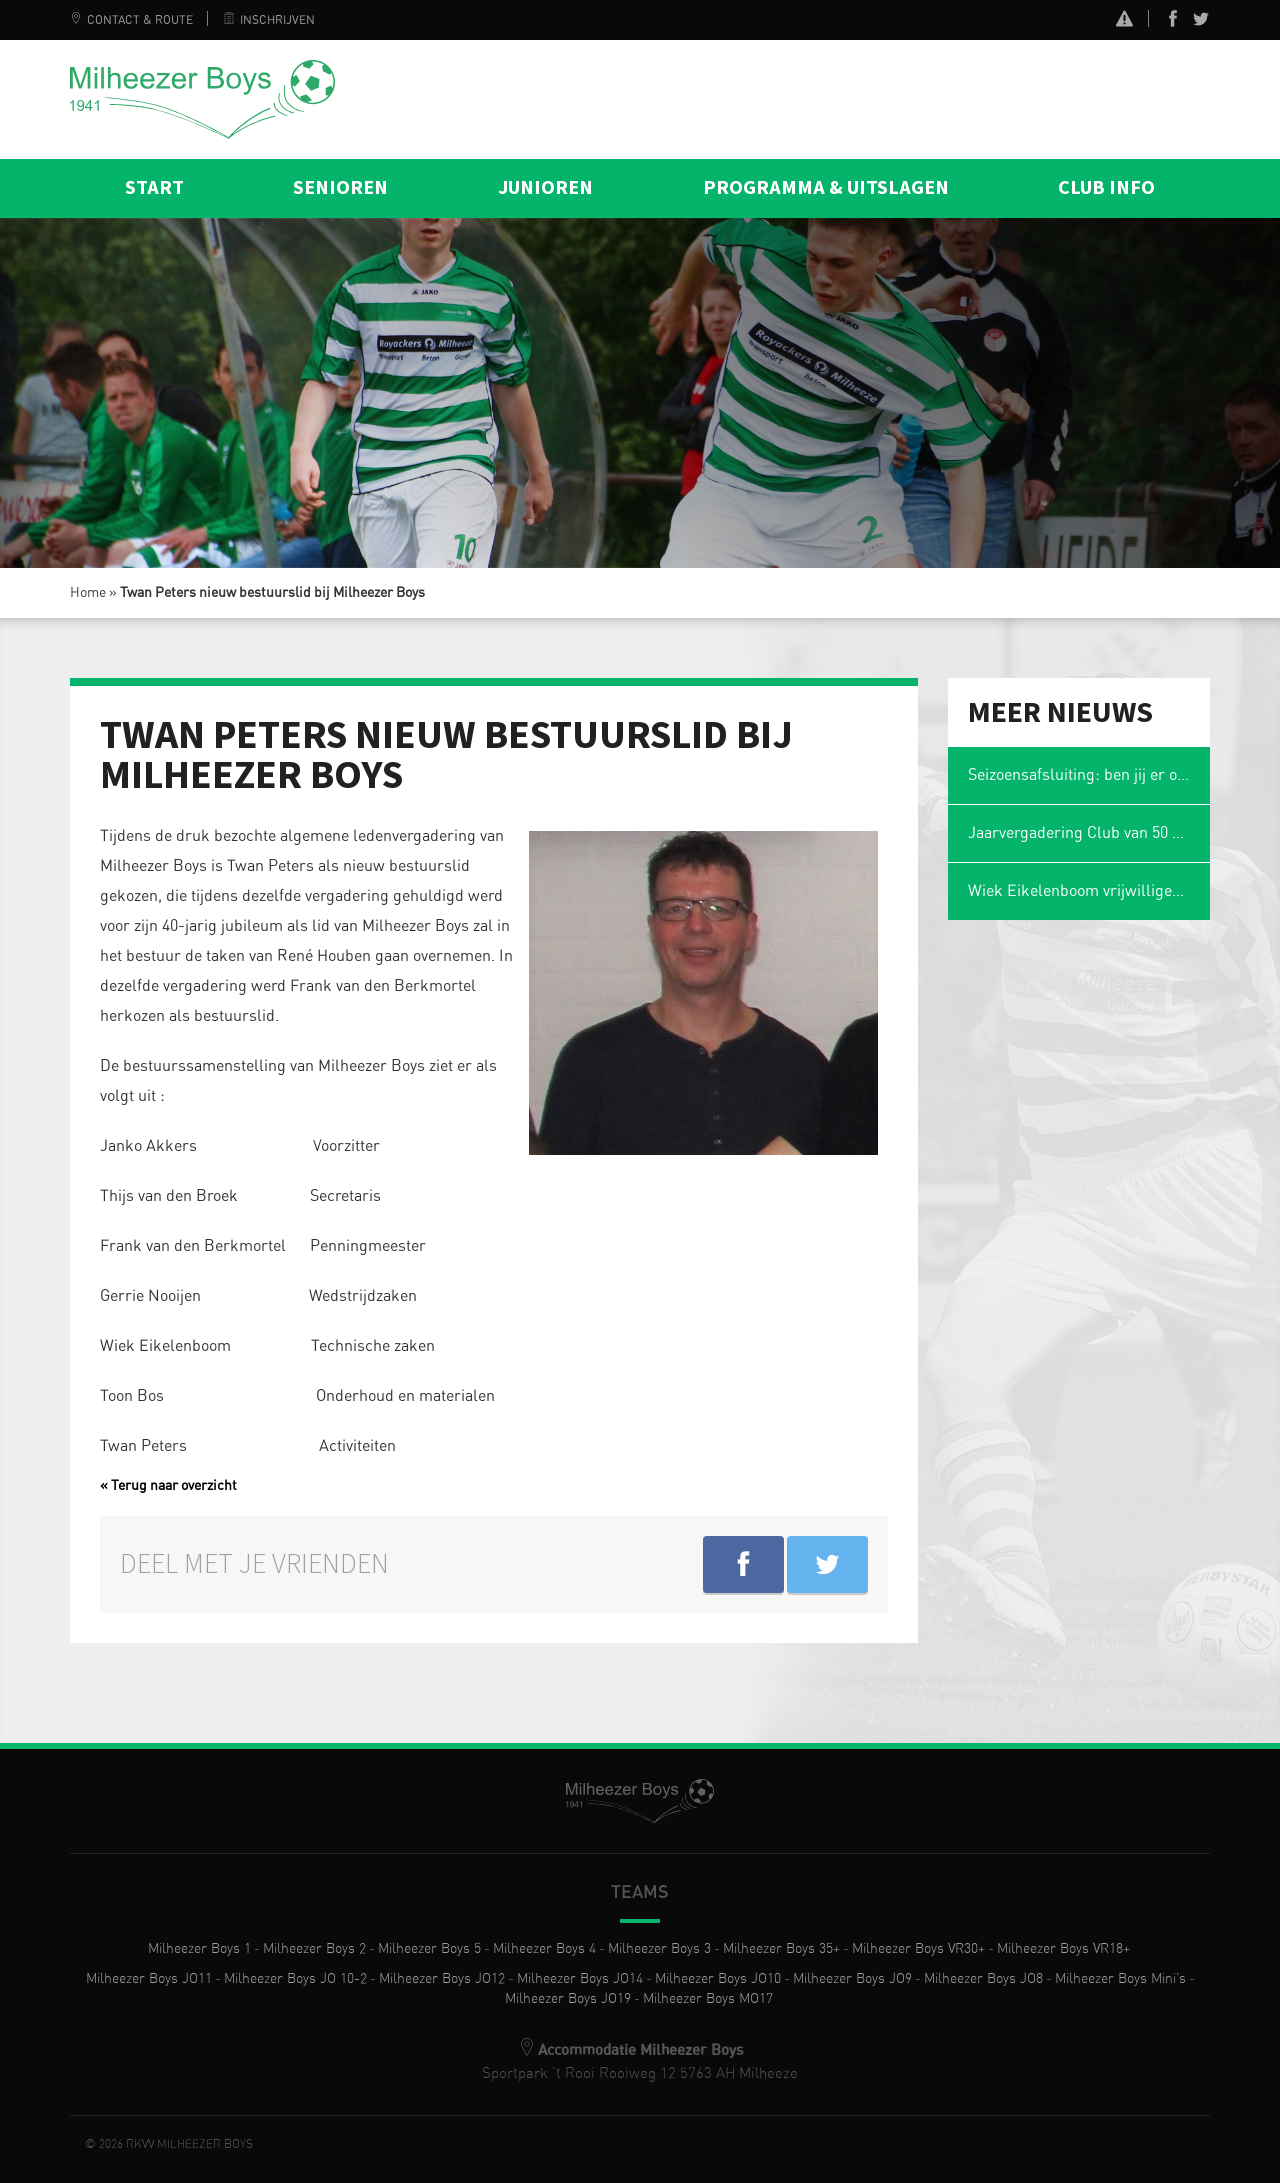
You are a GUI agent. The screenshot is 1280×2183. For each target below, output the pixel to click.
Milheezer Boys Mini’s (1120, 1979)
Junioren (545, 188)
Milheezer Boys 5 (429, 1949)
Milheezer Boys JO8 (983, 1979)
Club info (1106, 188)
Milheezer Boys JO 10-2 (295, 1979)
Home (88, 593)
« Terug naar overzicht (168, 1486)
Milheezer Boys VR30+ (918, 1949)
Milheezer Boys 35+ (781, 1949)
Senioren (340, 188)
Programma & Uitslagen (826, 188)
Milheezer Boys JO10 (718, 1979)
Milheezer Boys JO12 (442, 1979)
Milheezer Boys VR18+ (1063, 1949)
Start (154, 188)
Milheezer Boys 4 (544, 1949)
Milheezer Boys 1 (199, 1949)
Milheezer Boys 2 (314, 1949)
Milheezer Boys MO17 (708, 1999)
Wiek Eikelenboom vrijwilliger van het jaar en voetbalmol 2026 (1089, 891)
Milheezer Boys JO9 (852, 1979)
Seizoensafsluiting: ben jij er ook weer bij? (1089, 775)
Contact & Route (131, 20)
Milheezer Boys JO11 (149, 1979)
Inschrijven (269, 20)
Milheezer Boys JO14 (580, 1979)
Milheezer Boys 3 (659, 1949)
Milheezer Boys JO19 (568, 1999)
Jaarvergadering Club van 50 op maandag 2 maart (1089, 833)
